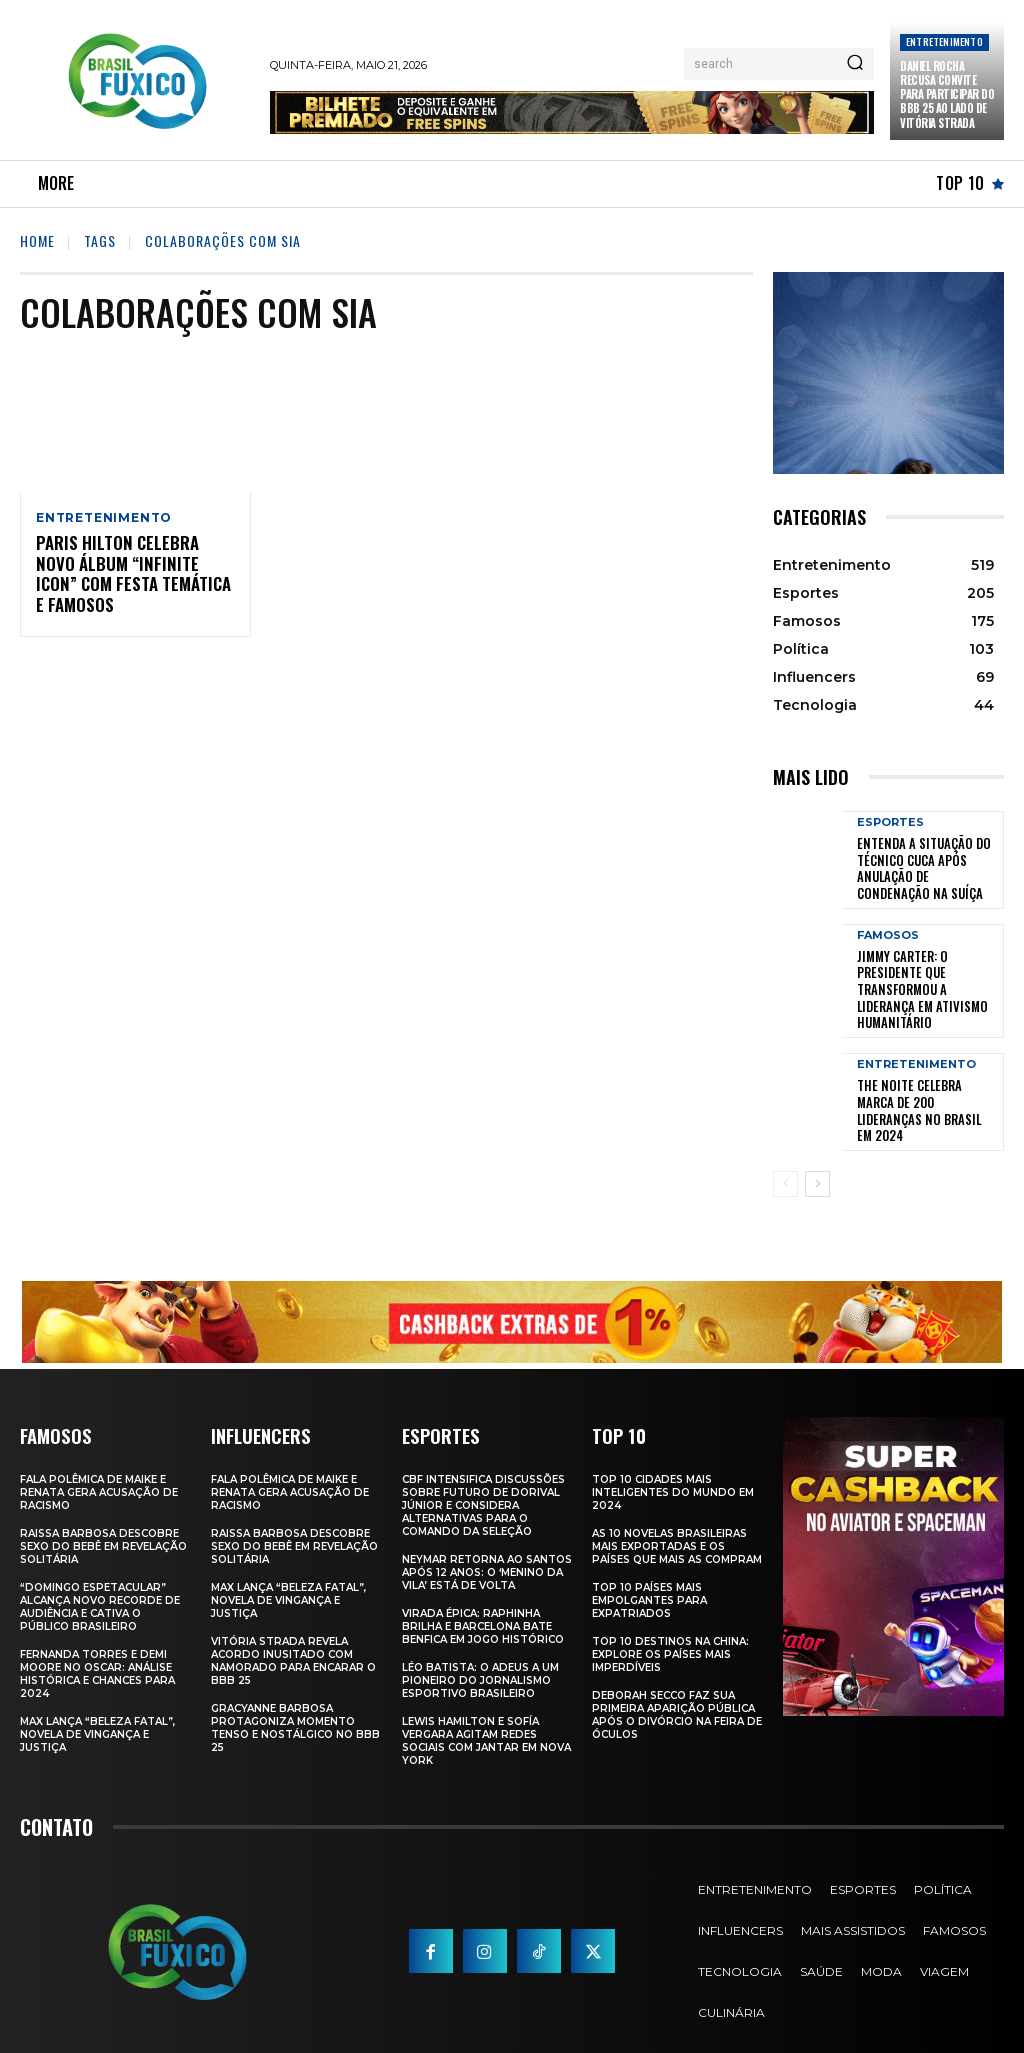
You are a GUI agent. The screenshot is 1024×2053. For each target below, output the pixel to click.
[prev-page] (785, 1157)
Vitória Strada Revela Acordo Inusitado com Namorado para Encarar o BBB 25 (293, 1633)
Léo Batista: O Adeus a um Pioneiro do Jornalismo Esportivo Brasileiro (480, 1652)
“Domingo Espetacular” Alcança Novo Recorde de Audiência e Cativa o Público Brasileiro (100, 1579)
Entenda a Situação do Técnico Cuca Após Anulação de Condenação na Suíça (924, 867)
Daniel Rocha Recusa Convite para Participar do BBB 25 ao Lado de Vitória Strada (947, 94)
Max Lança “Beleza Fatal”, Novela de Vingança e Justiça (97, 1706)
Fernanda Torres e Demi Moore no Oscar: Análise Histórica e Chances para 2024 (97, 1646)
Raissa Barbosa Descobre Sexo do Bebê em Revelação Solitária (103, 1518)
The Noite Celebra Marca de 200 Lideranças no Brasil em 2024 (923, 1082)
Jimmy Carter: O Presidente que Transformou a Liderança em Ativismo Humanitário (927, 975)
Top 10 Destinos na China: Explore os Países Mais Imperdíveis (670, 1626)
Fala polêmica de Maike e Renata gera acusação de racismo (99, 1464)
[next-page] (817, 1157)
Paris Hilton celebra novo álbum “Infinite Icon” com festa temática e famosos (130, 565)
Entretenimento (944, 41)
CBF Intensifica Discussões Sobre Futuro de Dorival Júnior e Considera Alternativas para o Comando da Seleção (483, 1477)
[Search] (855, 64)
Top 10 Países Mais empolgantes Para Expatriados (649, 1572)
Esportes (890, 822)
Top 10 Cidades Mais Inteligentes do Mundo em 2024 (673, 1464)
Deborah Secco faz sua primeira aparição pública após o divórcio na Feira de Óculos (677, 1687)
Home (37, 240)
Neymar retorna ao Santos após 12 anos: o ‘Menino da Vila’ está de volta (487, 1544)
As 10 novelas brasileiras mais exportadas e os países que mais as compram (677, 1518)
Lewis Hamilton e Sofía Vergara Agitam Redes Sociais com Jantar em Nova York (486, 1713)
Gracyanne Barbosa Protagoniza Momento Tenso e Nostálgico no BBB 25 (295, 1700)
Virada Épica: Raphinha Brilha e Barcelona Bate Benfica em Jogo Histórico (483, 1598)
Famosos (888, 930)
